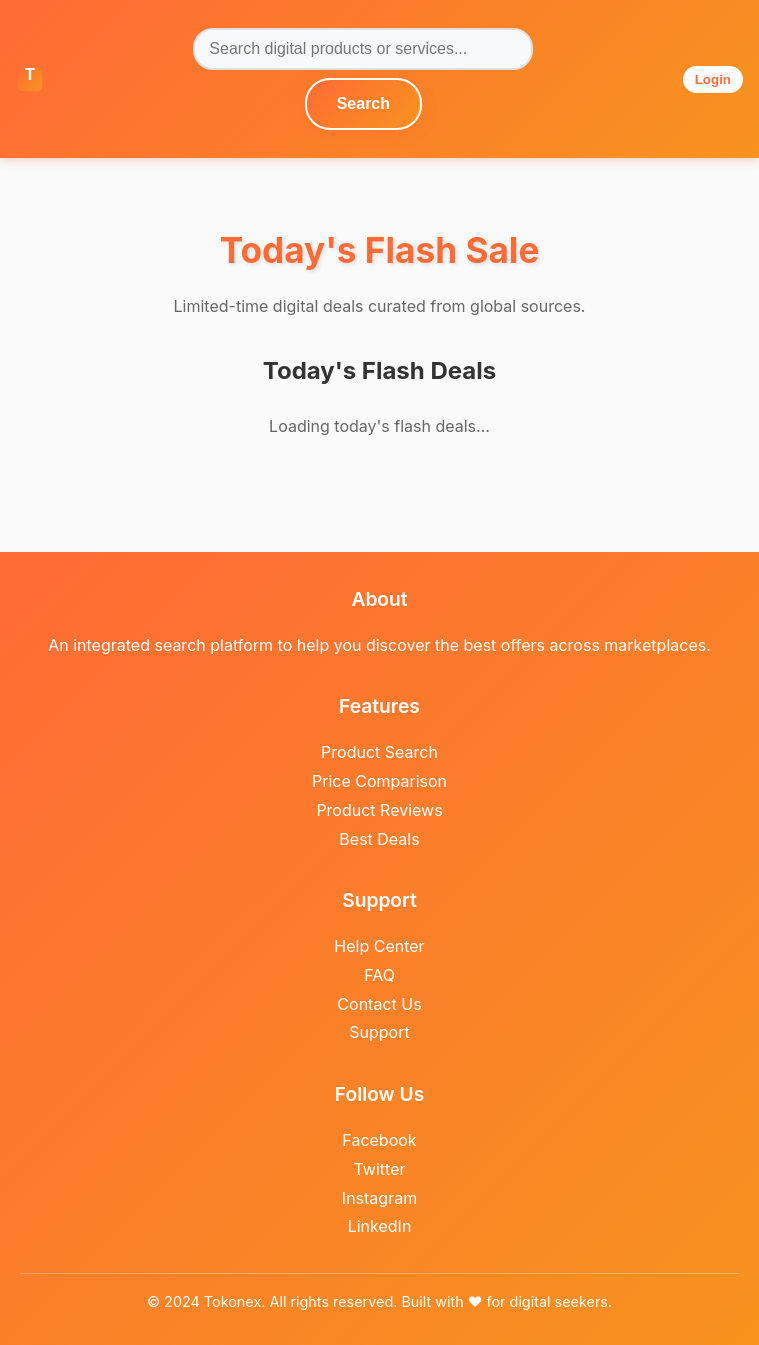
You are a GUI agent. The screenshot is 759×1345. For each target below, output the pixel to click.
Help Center (379, 946)
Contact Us (379, 1004)
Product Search (379, 752)
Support (379, 1032)
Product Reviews (379, 810)
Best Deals (379, 839)
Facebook (379, 1140)
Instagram (379, 1198)
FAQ (379, 975)
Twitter (380, 1169)
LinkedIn (380, 1226)
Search (363, 103)
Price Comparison (379, 781)
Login (713, 79)
